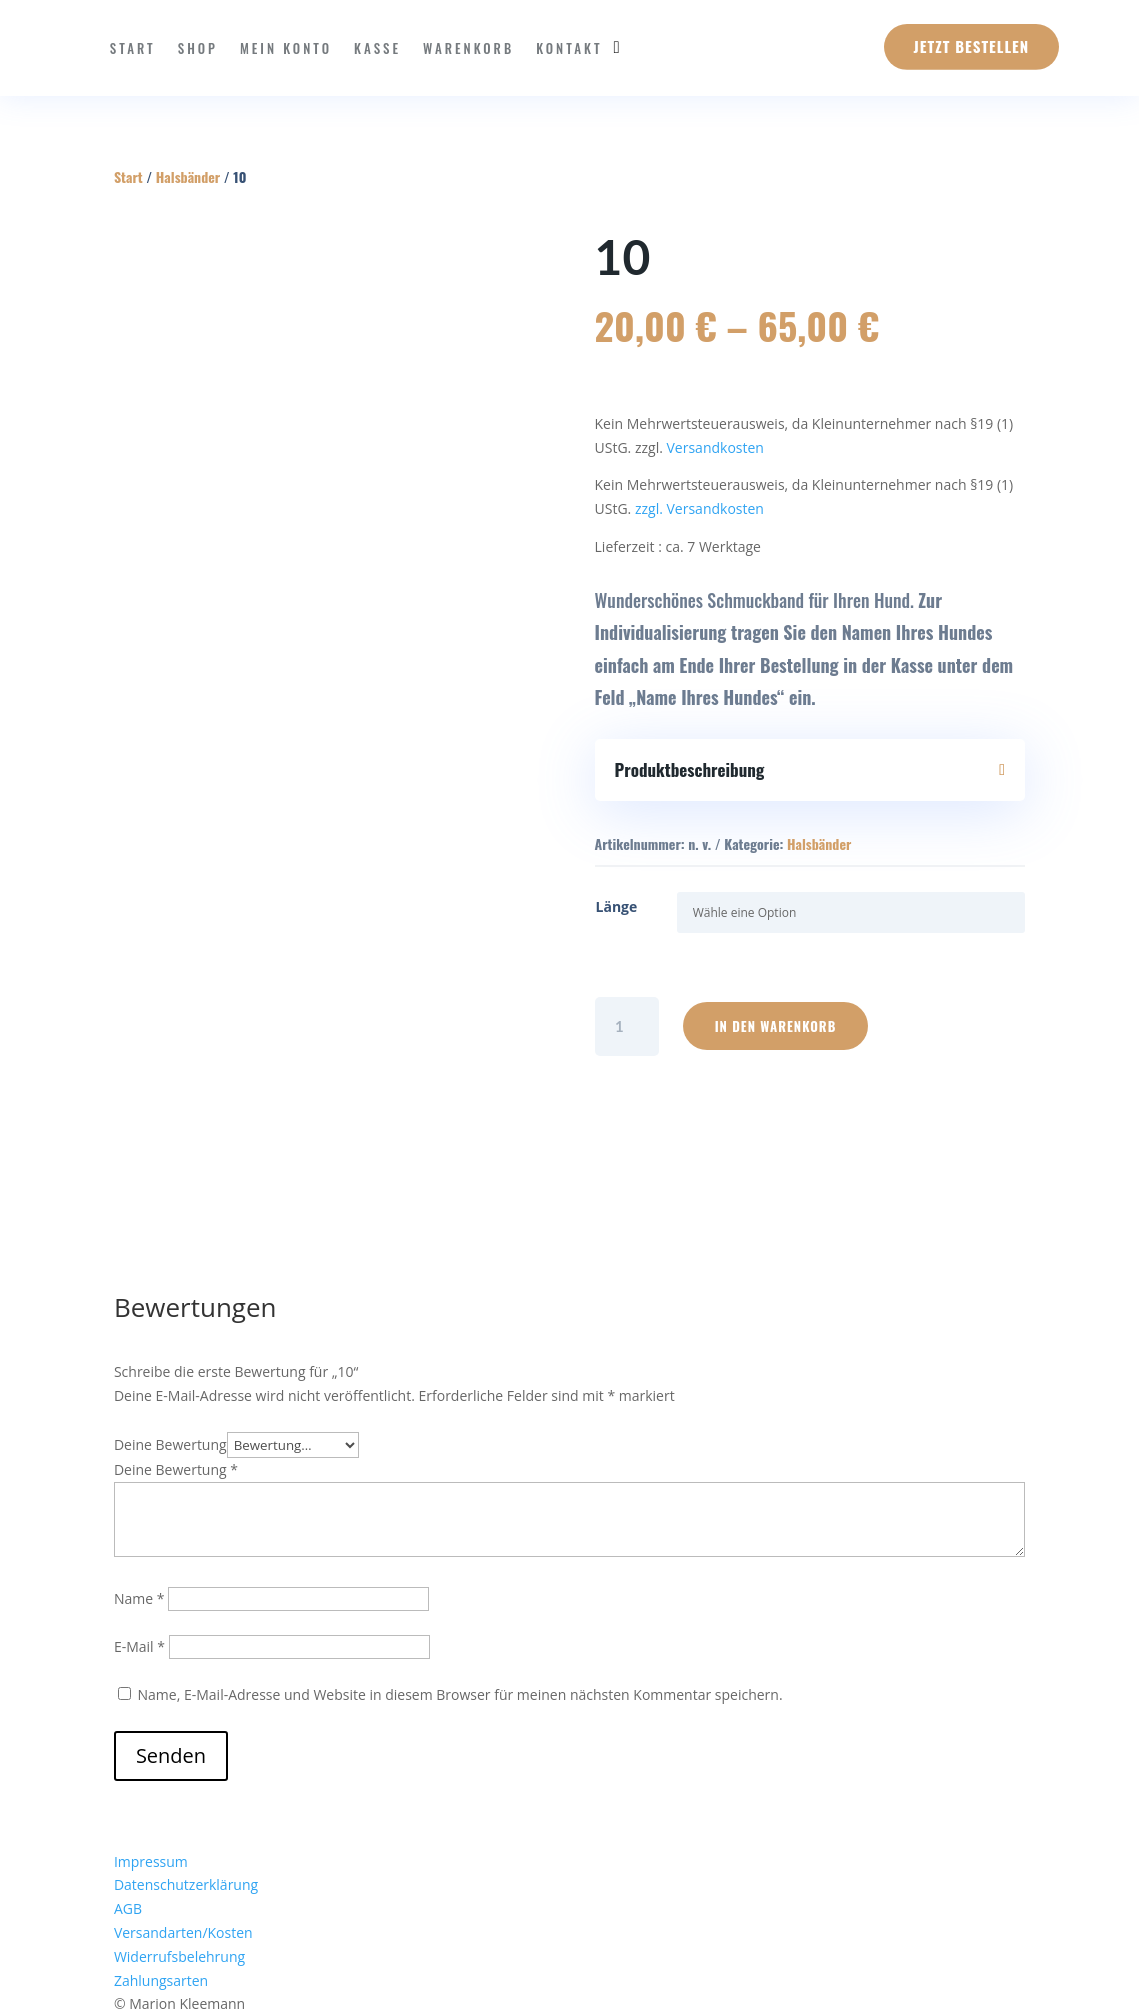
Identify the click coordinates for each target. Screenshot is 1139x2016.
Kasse (377, 48)
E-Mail (139, 1646)
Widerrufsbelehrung (179, 1956)
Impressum (151, 1861)
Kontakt (569, 48)
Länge (617, 906)
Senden (171, 1755)
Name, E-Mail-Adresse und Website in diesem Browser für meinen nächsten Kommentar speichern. (460, 1694)
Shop (198, 48)
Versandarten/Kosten (183, 1932)
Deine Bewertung (170, 1444)
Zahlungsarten (161, 1980)
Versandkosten (715, 447)
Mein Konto (286, 48)
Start (133, 48)
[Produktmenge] (627, 1026)
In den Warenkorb (776, 1026)
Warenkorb (468, 48)
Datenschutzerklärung (186, 1884)
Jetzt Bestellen (972, 46)
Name (139, 1598)
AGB (128, 1908)
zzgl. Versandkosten (699, 508)
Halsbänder (188, 176)
